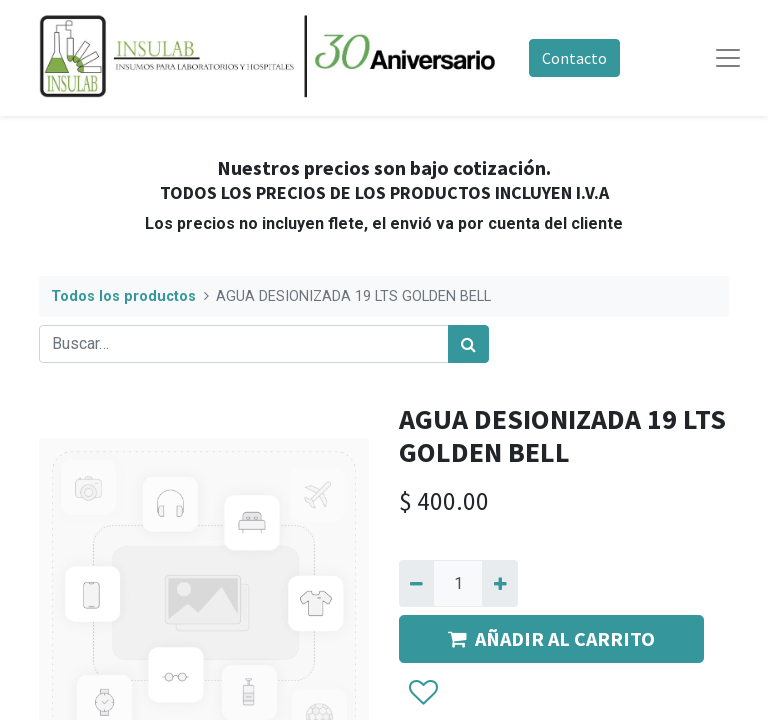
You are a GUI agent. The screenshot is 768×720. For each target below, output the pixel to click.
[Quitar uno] (416, 583)
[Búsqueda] (468, 344)
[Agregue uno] (499, 583)
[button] (422, 693)
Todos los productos (123, 296)
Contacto (574, 58)
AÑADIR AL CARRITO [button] (551, 638)
